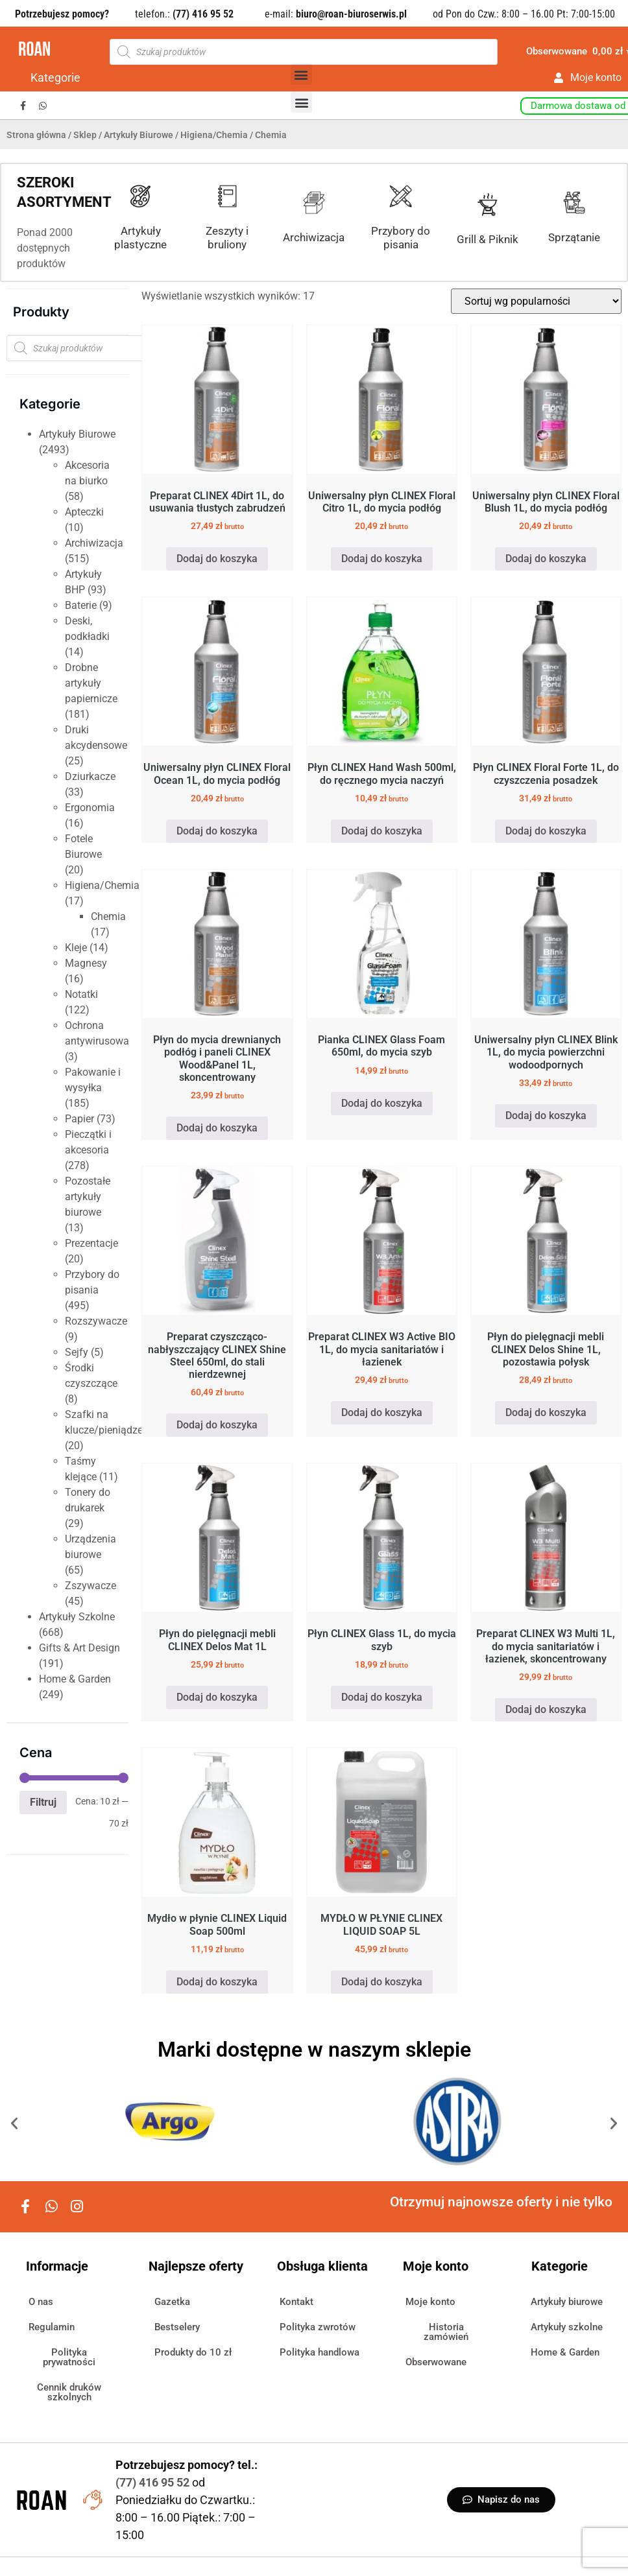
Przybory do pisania (400, 237)
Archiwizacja (313, 237)
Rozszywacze (96, 1321)
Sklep (85, 135)
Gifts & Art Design (79, 1648)
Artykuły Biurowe (138, 135)
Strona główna (36, 135)
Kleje (76, 947)
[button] (301, 74)
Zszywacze (90, 1585)
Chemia (108, 916)
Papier (79, 1119)
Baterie (81, 605)
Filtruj (43, 1802)
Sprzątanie (574, 237)
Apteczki (84, 512)
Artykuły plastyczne (140, 237)
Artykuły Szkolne (77, 1617)
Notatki (81, 994)
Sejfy (76, 1352)
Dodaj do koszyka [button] (217, 558)
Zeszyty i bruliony (227, 237)
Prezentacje (91, 1243)
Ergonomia (90, 807)
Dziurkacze (90, 776)
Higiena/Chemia (214, 135)
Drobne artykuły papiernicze (91, 683)
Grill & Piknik (487, 239)
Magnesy (86, 963)
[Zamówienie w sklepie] (536, 301)
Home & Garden (75, 1679)
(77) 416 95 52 (153, 2482)
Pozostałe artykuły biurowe (87, 1196)
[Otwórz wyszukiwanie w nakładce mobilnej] (304, 52)
